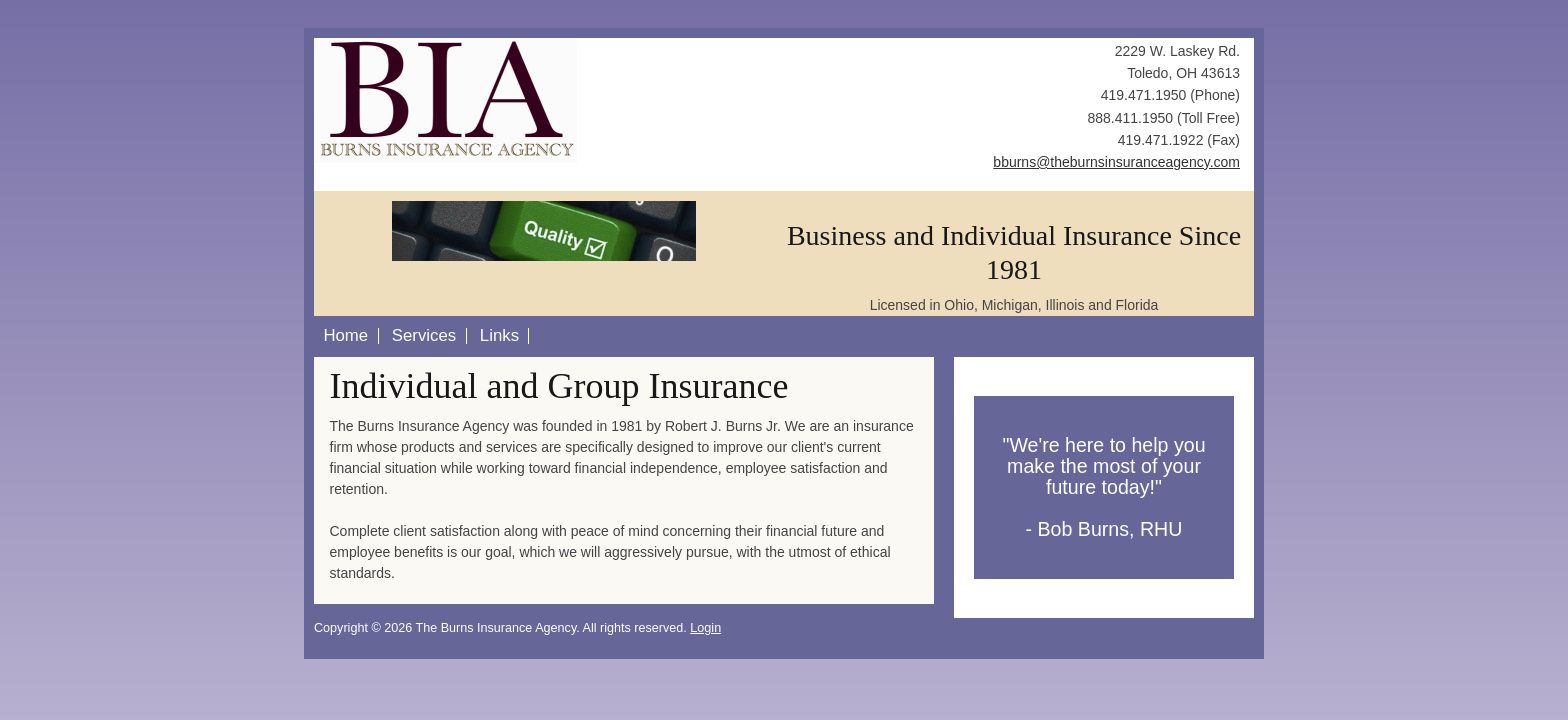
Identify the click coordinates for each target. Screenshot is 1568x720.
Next (734, 214)
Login (705, 628)
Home (345, 335)
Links (499, 335)
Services (424, 335)
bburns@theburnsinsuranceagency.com (1116, 162)
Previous (354, 214)
